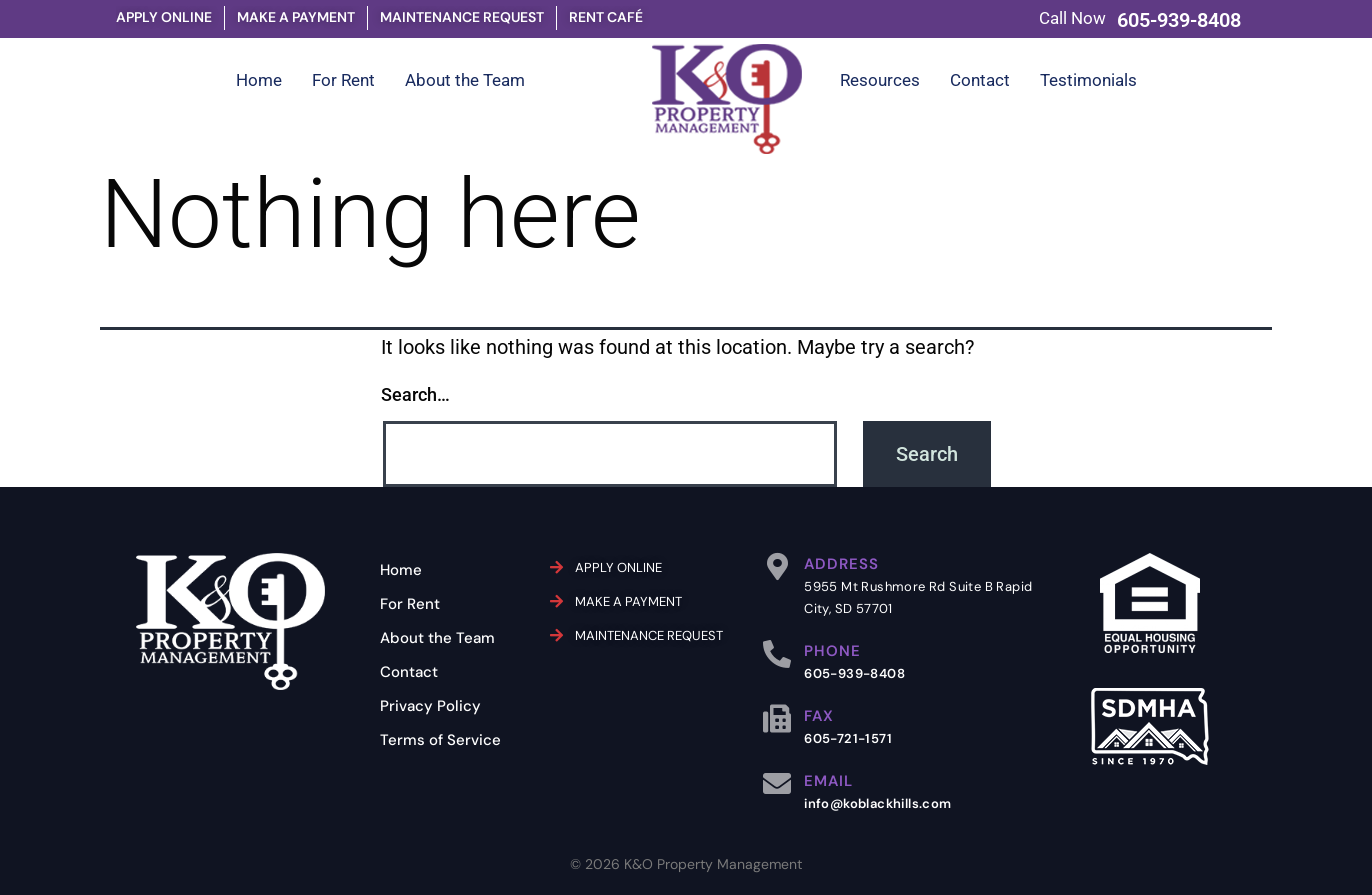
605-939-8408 (1179, 20)
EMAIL (828, 781)
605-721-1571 (848, 738)
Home (259, 80)
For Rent (343, 80)
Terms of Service (440, 740)
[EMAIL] (777, 784)
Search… (415, 394)
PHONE (832, 651)
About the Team (465, 80)
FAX (819, 716)
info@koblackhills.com (877, 803)
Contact (980, 80)
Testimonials (1088, 80)
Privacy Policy (430, 706)
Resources (880, 80)
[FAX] (777, 719)
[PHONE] (777, 654)
